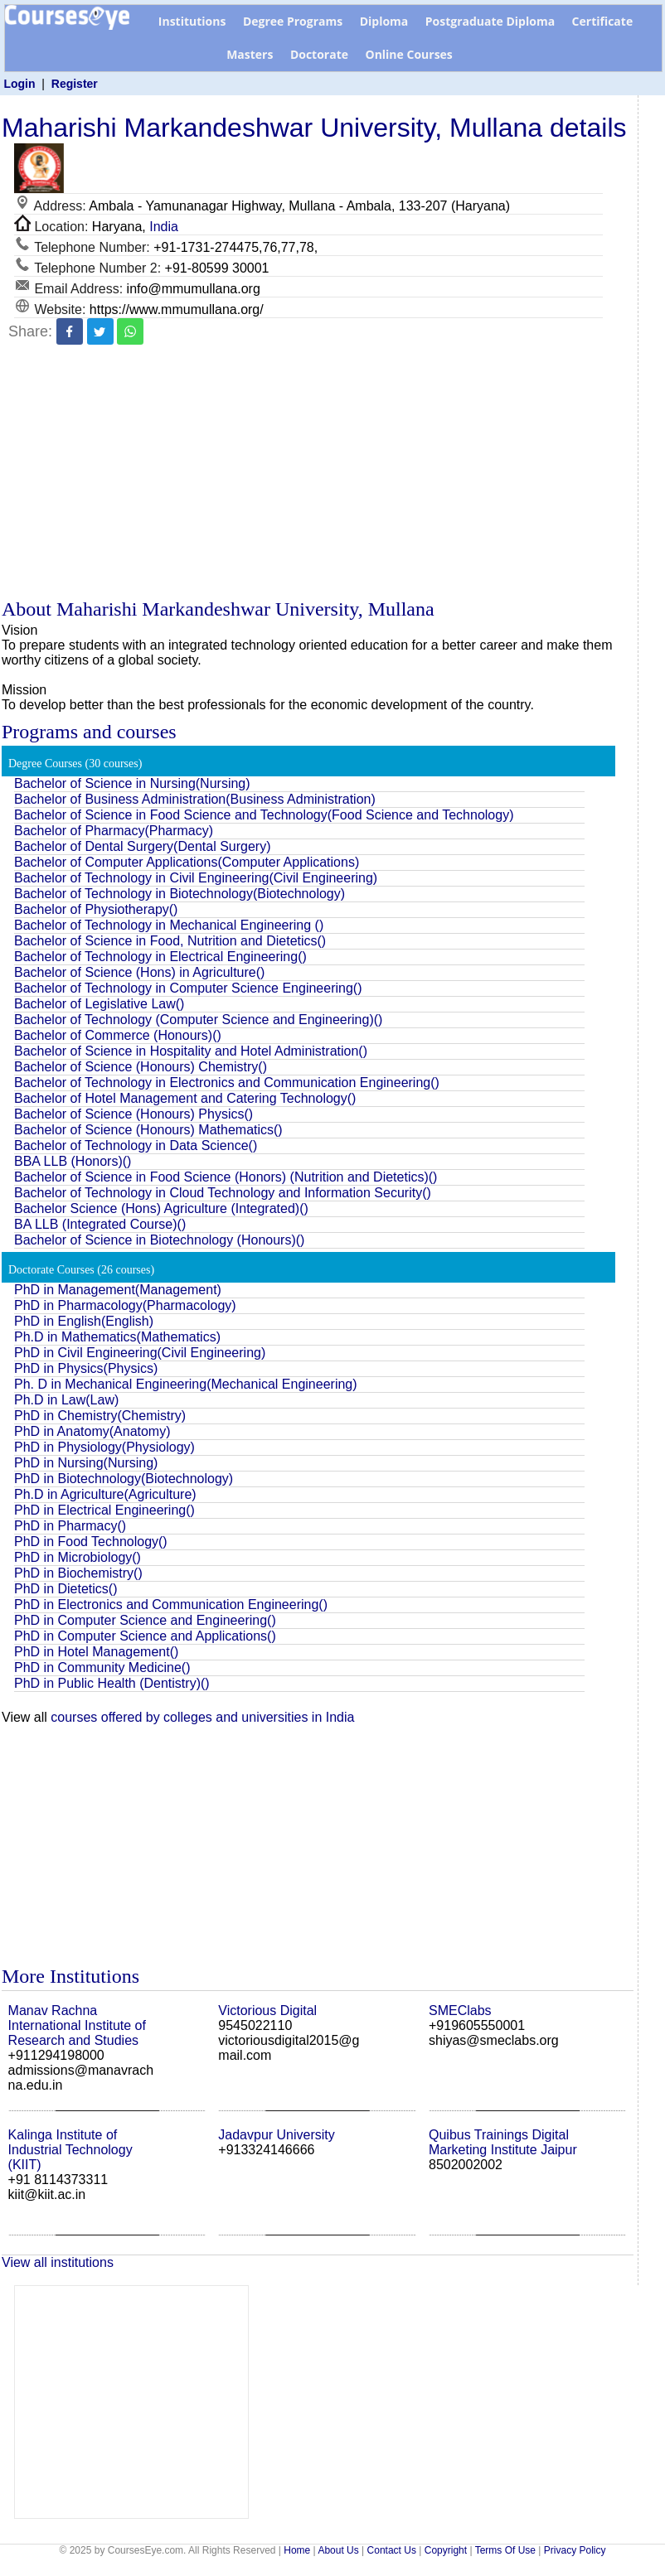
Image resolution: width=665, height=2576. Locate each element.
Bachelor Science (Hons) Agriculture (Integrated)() (161, 1208)
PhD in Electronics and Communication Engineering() (171, 1604)
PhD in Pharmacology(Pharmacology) (125, 1305)
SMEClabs (460, 2010)
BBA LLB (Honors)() (72, 1161)
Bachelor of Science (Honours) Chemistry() (140, 1067)
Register (74, 83)
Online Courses (408, 54)
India (163, 227)
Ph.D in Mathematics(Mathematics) (117, 1337)
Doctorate (319, 54)
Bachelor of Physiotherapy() (95, 909)
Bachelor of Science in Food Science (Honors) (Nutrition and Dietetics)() (225, 1177)
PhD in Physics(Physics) (86, 1368)
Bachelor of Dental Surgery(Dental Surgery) (142, 846)
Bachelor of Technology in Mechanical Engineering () (168, 925)
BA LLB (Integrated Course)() (100, 1224)
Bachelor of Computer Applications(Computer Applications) (186, 862)
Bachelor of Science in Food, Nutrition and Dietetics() (170, 941)
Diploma (384, 21)
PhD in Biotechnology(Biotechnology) (123, 1479)
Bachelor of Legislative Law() (99, 1004)
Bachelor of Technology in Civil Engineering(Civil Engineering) (195, 878)
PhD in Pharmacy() (70, 1526)
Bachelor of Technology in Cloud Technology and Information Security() (222, 1193)
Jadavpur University (276, 2135)
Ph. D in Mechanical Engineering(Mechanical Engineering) (185, 1384)
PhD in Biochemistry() (78, 1573)
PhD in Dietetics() (65, 1589)
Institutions (192, 21)
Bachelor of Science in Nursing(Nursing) (132, 783)
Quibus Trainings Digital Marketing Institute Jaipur (503, 2142)
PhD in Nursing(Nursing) (86, 1463)
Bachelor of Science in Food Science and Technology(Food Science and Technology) (263, 815)
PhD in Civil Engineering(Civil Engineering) (139, 1353)
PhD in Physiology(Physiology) (104, 1447)
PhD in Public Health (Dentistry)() (112, 1683)
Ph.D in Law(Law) (66, 1400)
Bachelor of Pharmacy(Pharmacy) (113, 831)
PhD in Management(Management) (117, 1290)
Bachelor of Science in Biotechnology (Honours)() (159, 1240)
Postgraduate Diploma (490, 21)
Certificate (602, 21)
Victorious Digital (267, 2010)
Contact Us (391, 2550)
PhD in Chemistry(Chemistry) (100, 1416)
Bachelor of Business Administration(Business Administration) (195, 799)
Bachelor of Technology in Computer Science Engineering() (188, 988)
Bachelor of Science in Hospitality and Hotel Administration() (190, 1051)
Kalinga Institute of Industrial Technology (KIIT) (70, 2150)
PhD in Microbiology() (77, 1557)
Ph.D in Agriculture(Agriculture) (105, 1494)
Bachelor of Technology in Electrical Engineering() (160, 957)
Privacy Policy (575, 2550)
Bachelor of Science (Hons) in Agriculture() (139, 972)
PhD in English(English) (83, 1321)
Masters (249, 54)
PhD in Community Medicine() (102, 1667)
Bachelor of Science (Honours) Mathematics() (148, 1130)
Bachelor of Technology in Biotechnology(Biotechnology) (179, 894)
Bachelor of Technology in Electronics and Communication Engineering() (226, 1082)
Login (19, 83)
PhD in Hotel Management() (96, 1652)
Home (297, 2550)
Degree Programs (292, 21)
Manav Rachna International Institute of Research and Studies (77, 2025)
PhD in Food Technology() (90, 1541)
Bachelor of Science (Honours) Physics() (133, 1114)
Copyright (446, 2550)
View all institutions (58, 2262)
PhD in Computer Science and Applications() (145, 1636)
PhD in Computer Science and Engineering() (145, 1620)
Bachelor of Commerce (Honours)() (117, 1035)
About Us (338, 2550)
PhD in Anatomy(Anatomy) (92, 1431)
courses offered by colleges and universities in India (202, 1717)
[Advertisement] (317, 474)
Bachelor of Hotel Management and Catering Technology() (185, 1098)
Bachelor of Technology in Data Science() (135, 1145)
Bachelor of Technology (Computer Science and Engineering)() (198, 1020)
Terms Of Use (505, 2550)
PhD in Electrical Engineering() (104, 1510)
